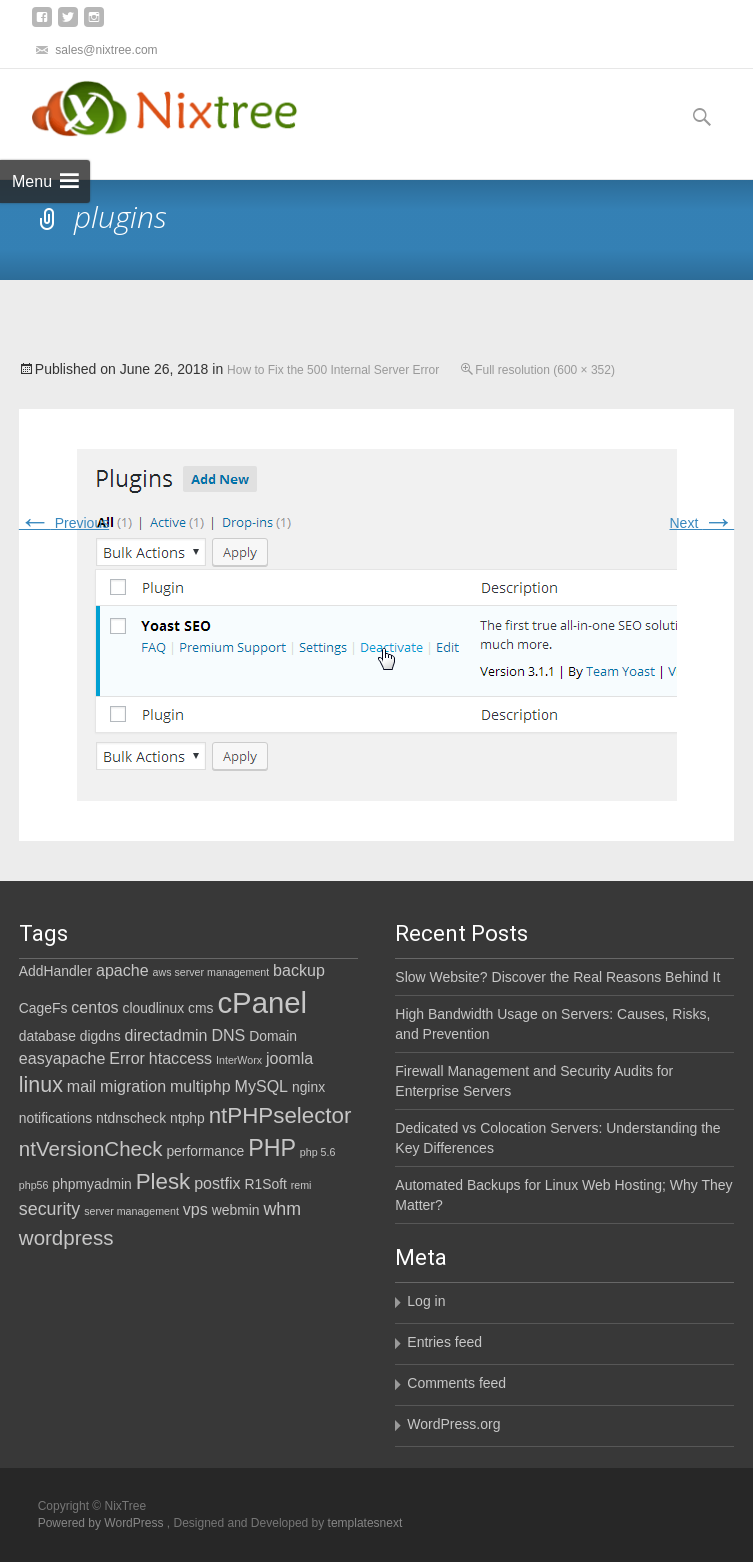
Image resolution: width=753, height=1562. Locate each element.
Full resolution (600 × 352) (545, 370)
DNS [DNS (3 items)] (228, 1035)
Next (702, 523)
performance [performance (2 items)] (205, 1151)
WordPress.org (453, 1424)
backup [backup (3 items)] (299, 970)
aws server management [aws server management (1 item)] (211, 972)
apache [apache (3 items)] (122, 970)
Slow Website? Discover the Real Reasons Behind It (557, 977)
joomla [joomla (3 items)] (289, 1058)
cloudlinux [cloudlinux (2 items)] (153, 1008)
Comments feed (456, 1383)
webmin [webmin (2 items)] (236, 1210)
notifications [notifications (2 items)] (55, 1118)
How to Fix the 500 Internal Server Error (333, 370)
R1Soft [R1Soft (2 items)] (265, 1184)
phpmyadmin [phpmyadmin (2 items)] (91, 1184)
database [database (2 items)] (47, 1036)
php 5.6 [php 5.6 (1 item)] (318, 1152)
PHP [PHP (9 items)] (272, 1148)
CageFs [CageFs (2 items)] (43, 1008)
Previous (64, 523)
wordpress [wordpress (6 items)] (66, 1237)
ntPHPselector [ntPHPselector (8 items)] (280, 1115)
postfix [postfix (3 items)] (217, 1183)
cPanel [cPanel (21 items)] (262, 1002)
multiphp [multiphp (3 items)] (200, 1086)
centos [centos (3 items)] (94, 1007)
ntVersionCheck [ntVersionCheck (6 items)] (91, 1148)
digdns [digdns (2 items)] (100, 1036)
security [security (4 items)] (49, 1209)
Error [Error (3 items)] (127, 1058)
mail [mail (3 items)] (81, 1086)
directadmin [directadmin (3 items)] (166, 1035)
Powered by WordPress (102, 1523)
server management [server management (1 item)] (131, 1211)
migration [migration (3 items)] (133, 1086)
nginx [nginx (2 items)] (308, 1087)
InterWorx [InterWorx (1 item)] (239, 1060)
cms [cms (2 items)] (200, 1008)
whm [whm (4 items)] (282, 1209)
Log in (426, 1301)
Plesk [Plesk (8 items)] (163, 1181)
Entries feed (444, 1342)
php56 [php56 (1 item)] (34, 1185)
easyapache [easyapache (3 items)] (62, 1058)
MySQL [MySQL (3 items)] (262, 1086)
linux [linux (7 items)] (41, 1085)
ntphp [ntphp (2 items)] (187, 1118)
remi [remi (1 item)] (301, 1185)
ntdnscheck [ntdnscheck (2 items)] (131, 1118)
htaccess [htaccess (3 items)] (180, 1058)
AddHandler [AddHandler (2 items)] (55, 971)
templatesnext (365, 1523)
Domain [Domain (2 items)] (273, 1036)
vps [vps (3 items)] (195, 1209)
